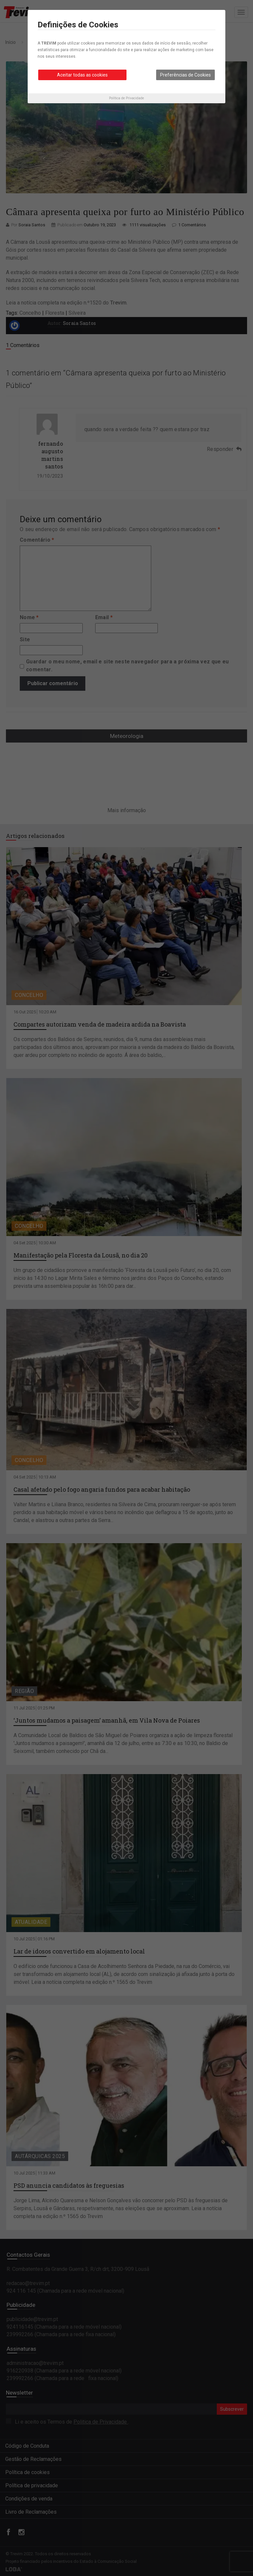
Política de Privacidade (126, 98)
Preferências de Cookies (185, 75)
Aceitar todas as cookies (82, 75)
